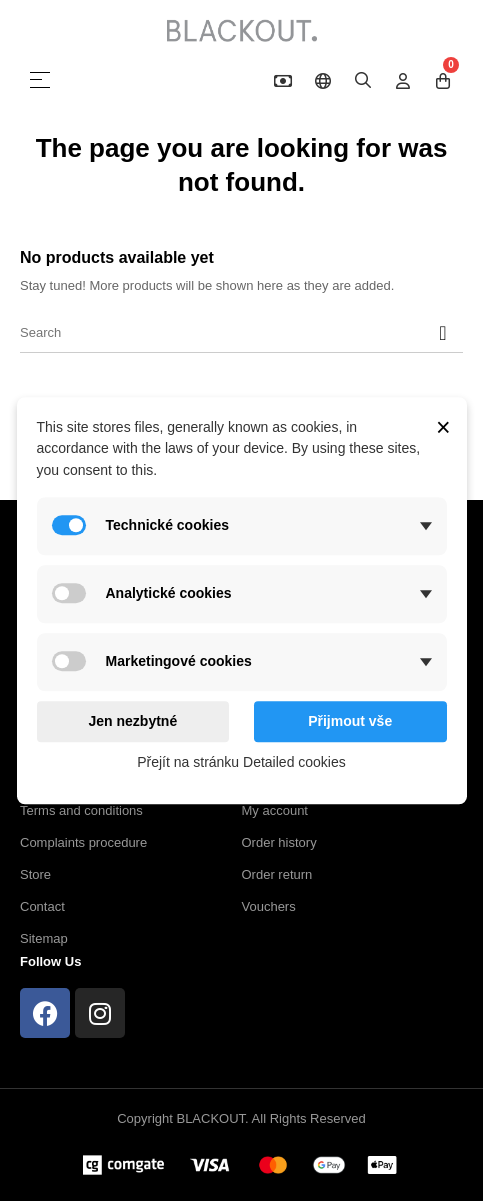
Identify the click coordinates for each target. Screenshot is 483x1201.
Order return (277, 874)
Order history (279, 842)
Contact (42, 906)
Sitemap (44, 938)
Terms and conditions (81, 810)
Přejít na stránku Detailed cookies (241, 763)
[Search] (241, 333)
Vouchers (269, 906)
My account (275, 810)
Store (35, 874)
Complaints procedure (83, 842)
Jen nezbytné (132, 721)
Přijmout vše (350, 721)
